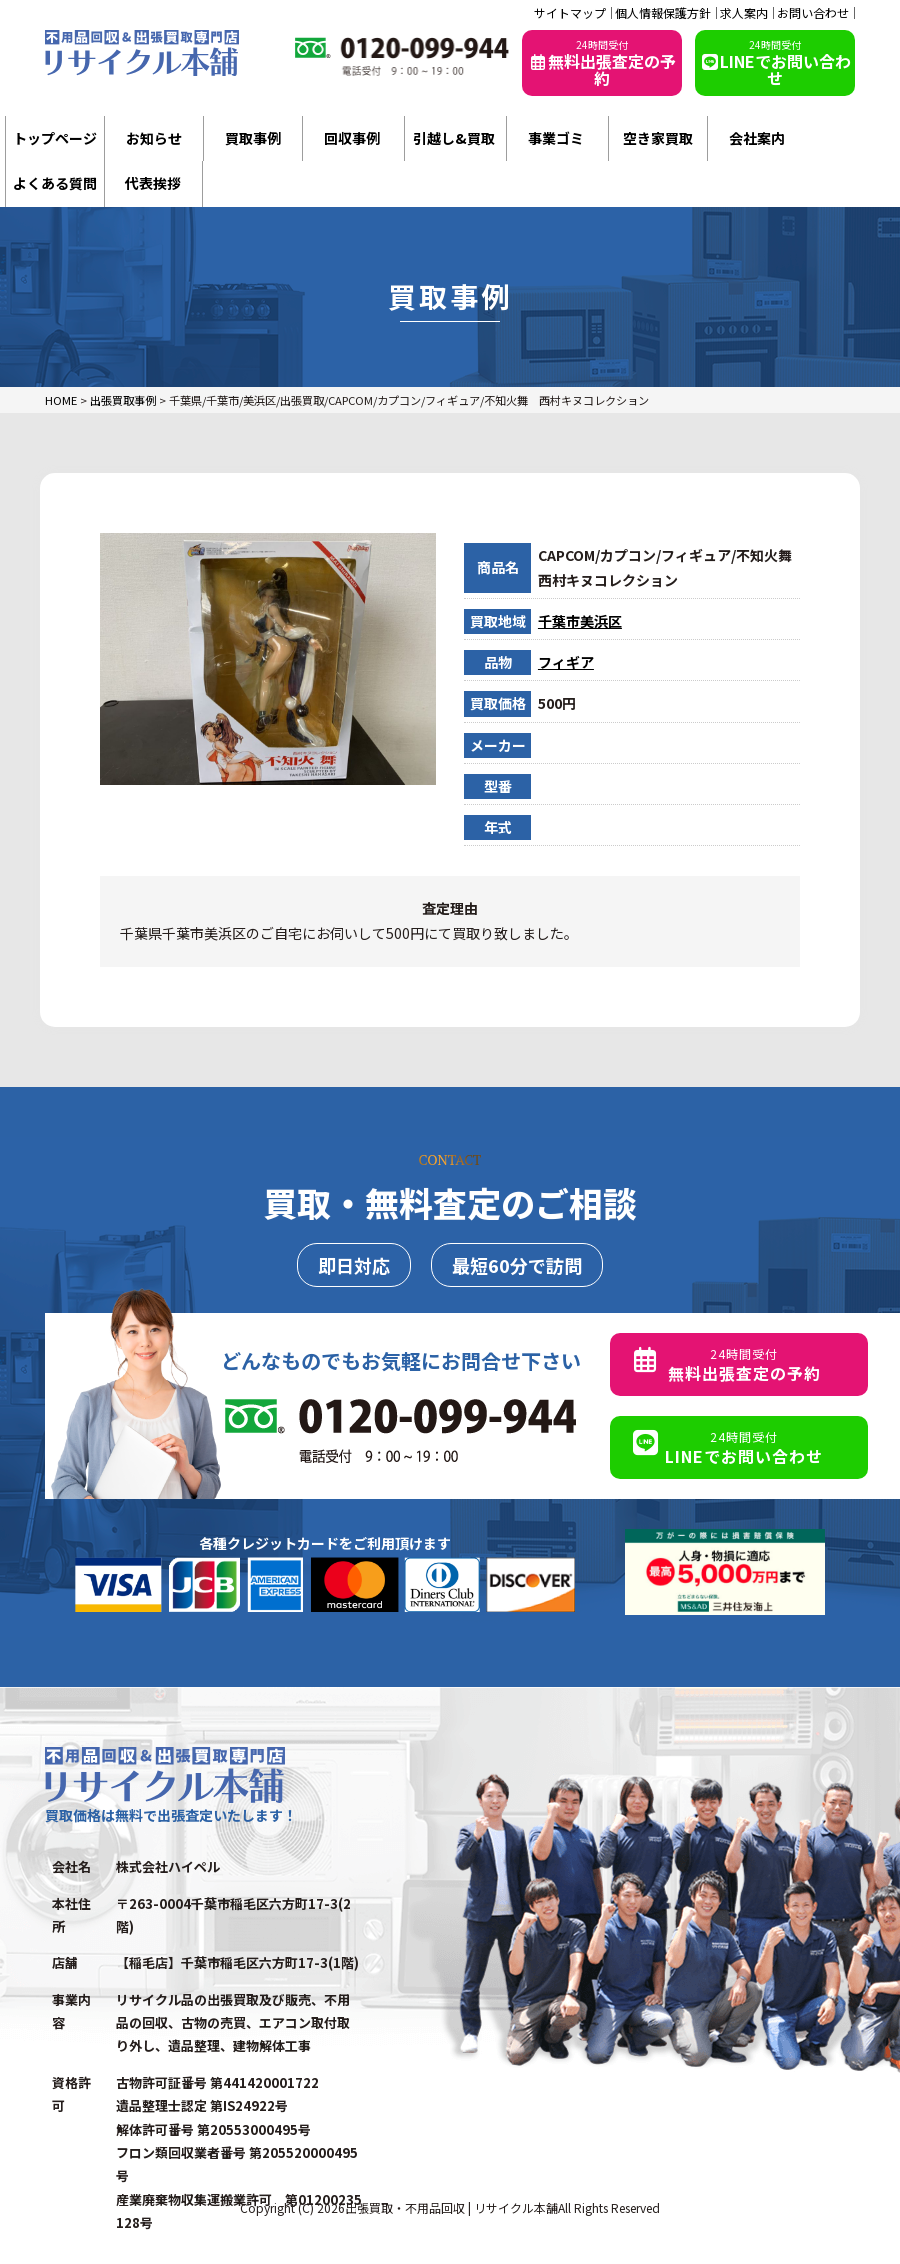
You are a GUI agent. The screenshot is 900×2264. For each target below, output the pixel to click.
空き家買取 (658, 138)
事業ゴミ (556, 138)
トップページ (55, 138)
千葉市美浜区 (580, 621)
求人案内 (744, 13)
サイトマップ (570, 13)
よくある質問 (55, 183)
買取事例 (253, 138)
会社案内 (757, 138)
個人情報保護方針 (663, 13)
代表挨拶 (153, 183)
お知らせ (154, 138)
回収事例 (352, 138)
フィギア (566, 662)
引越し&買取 (454, 138)
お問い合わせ (813, 13)
